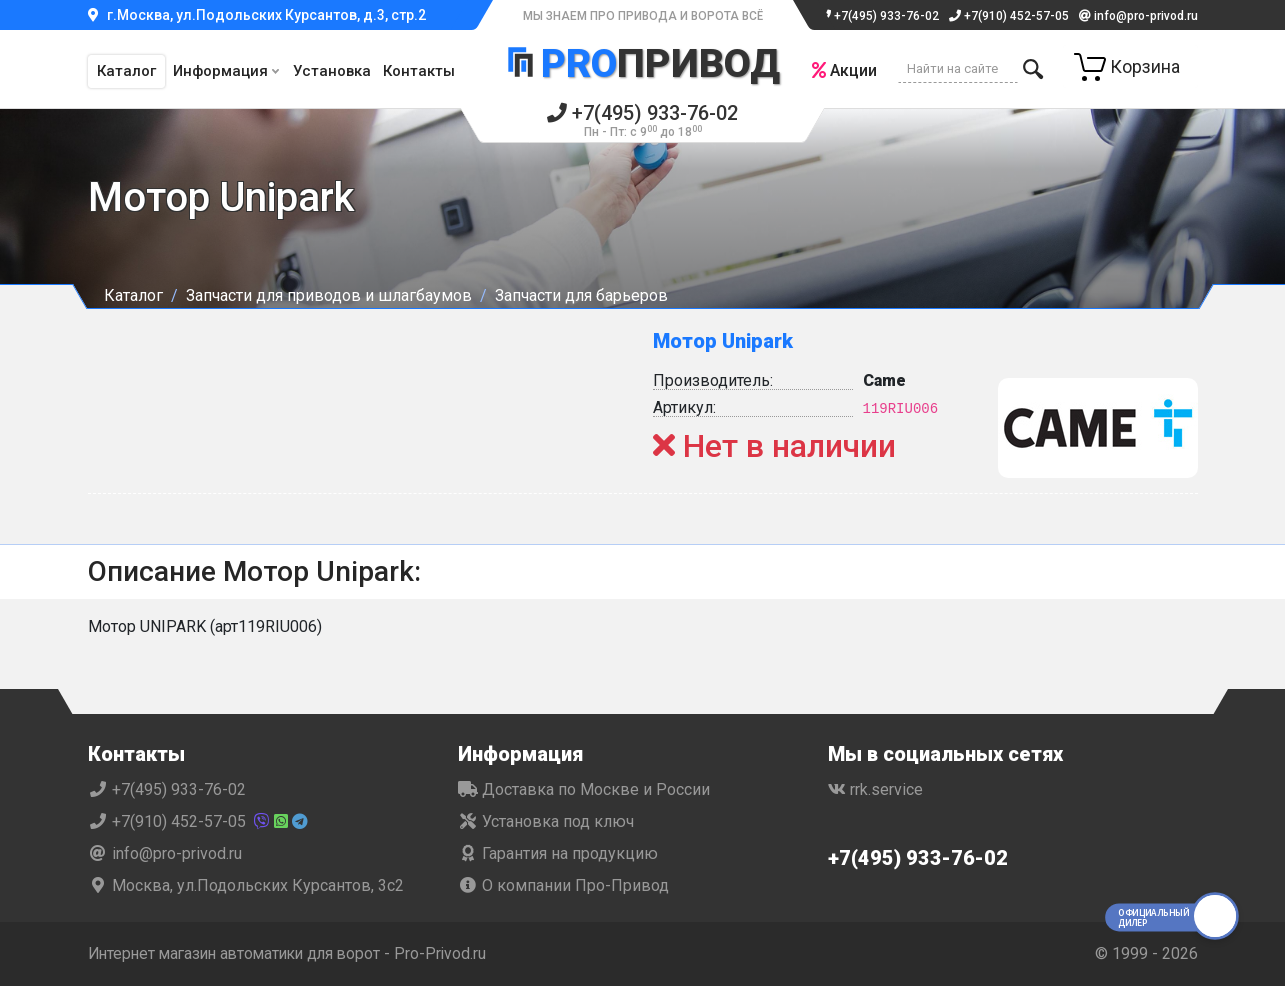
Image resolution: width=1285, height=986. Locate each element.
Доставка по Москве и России (584, 789)
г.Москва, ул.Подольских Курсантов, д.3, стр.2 (257, 15)
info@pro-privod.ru (1138, 16)
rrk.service (875, 789)
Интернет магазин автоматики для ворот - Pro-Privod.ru (294, 953)
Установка (332, 71)
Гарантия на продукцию (558, 853)
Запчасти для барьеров (581, 295)
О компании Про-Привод (563, 885)
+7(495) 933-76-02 (879, 16)
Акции (843, 70)
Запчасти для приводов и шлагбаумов (329, 295)
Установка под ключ (546, 821)
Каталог (126, 71)
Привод (643, 63)
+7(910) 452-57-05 (1009, 16)
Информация (220, 71)
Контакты (419, 71)
